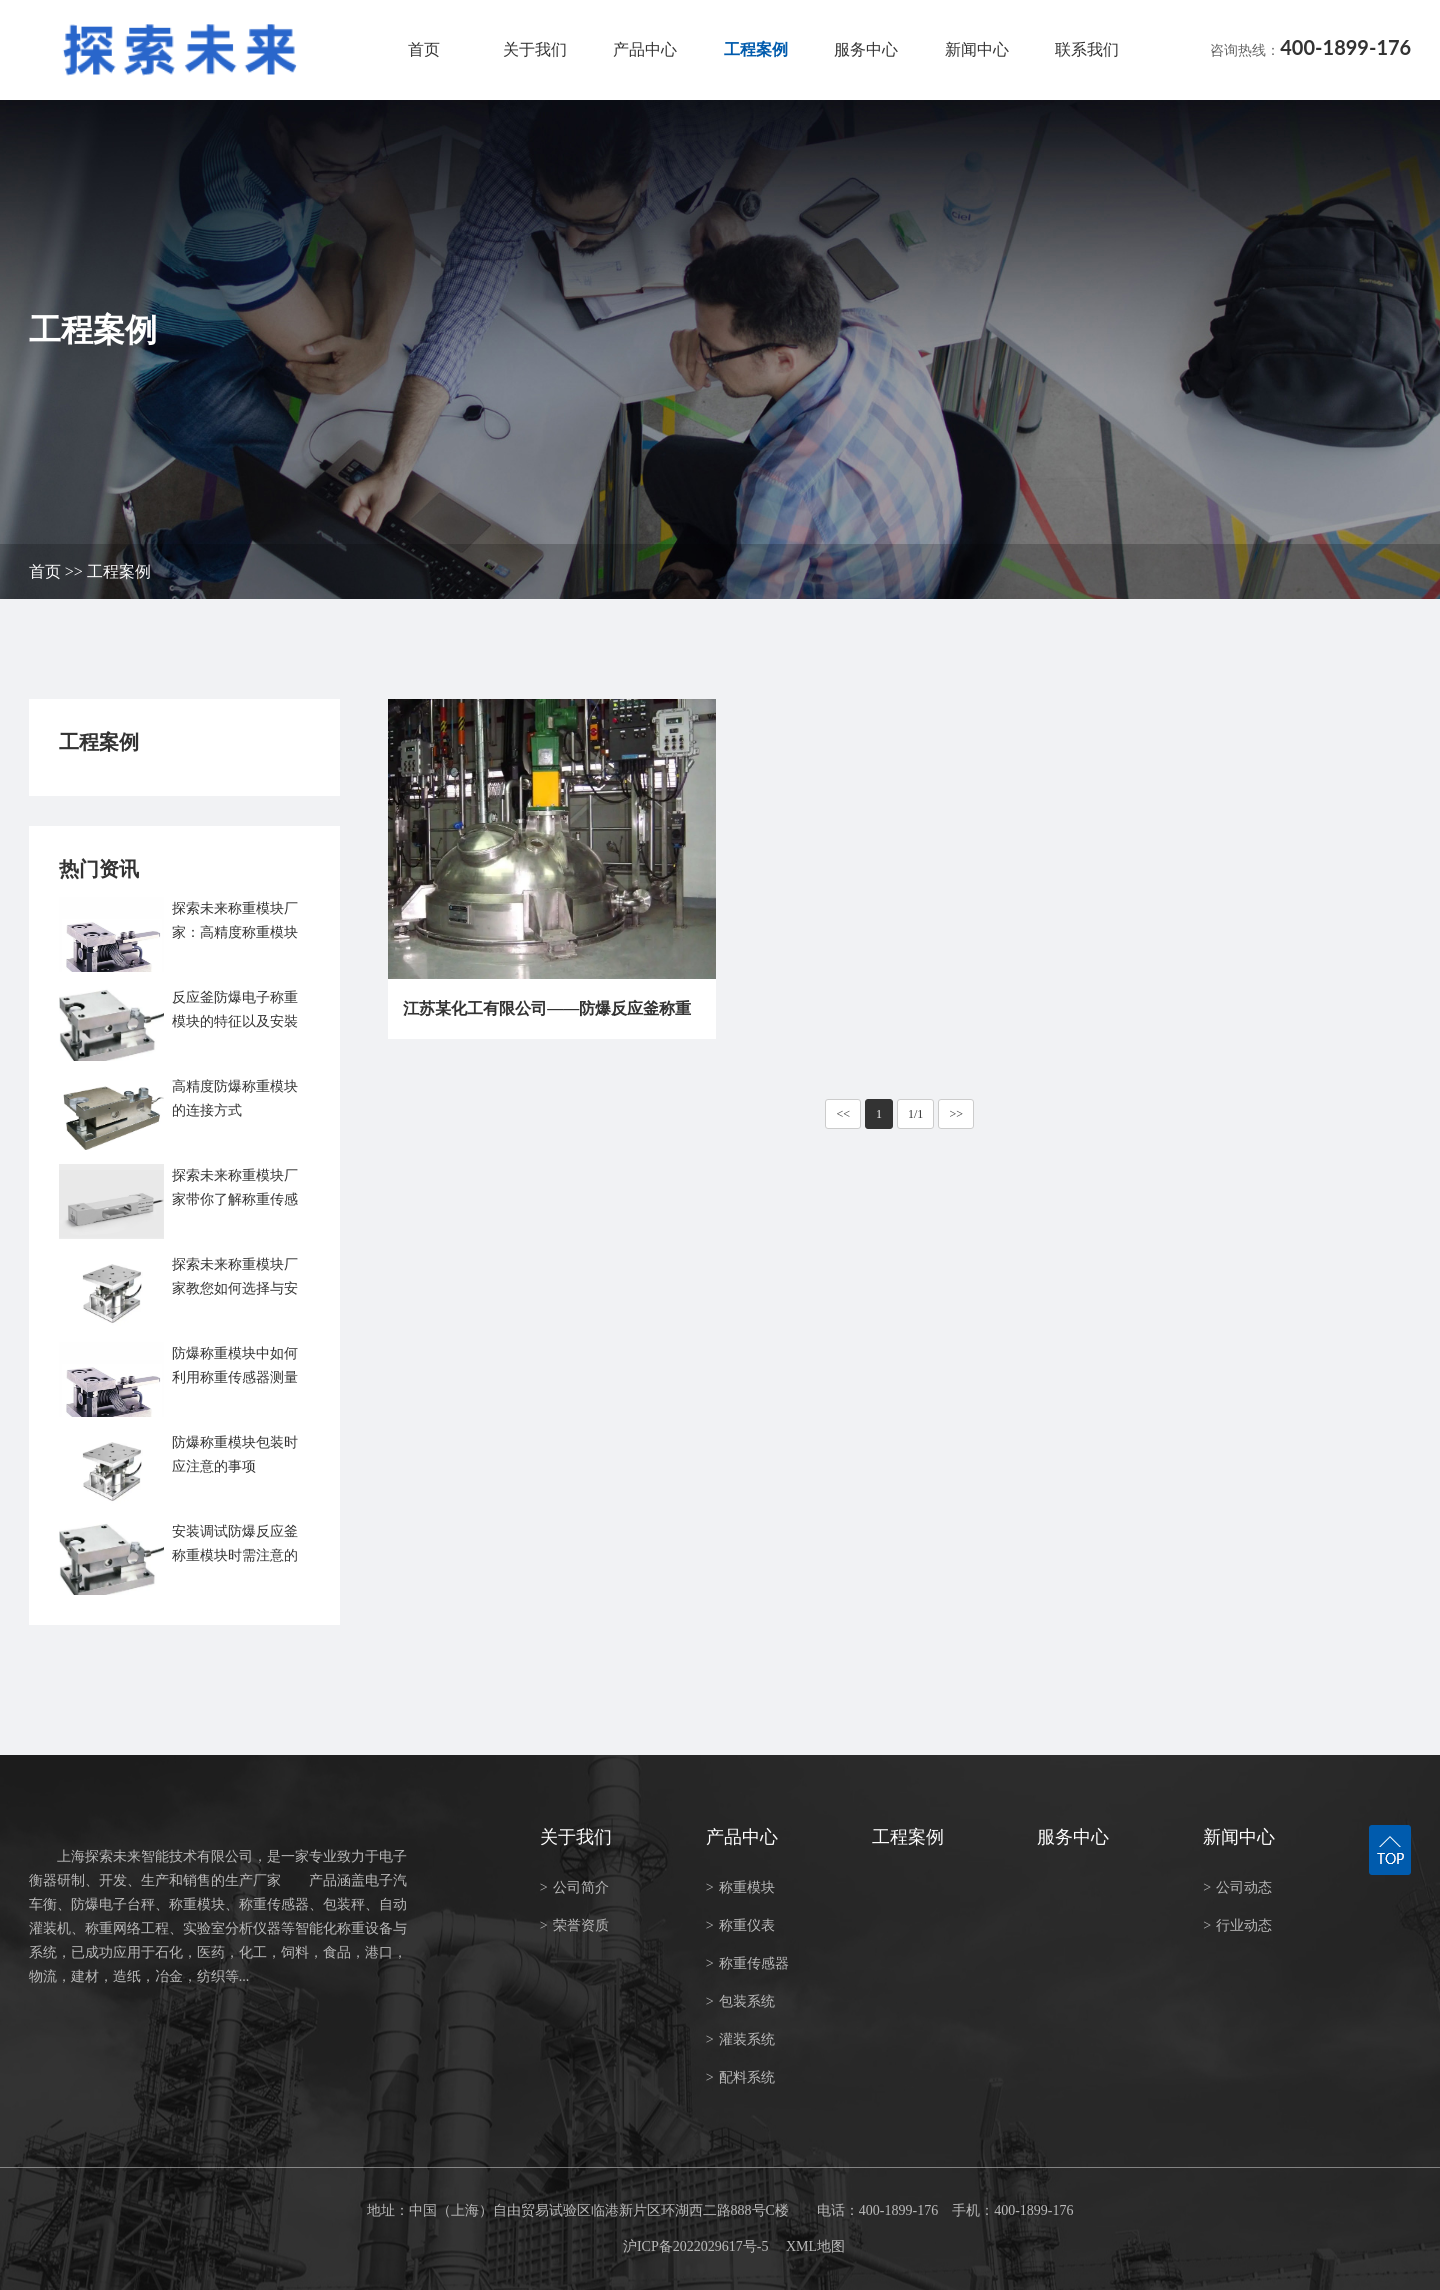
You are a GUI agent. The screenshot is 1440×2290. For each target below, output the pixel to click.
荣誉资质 (574, 1925)
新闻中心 (977, 49)
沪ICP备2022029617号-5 (695, 2246)
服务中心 (866, 49)
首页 (424, 49)
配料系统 (740, 2077)
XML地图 (815, 2246)
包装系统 (740, 2001)
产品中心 (645, 49)
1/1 (915, 1114)
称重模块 (740, 1887)
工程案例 (756, 49)
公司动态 (1237, 1887)
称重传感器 (747, 1963)
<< (843, 1114)
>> (956, 1114)
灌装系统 (740, 2039)
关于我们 (535, 49)
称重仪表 (740, 1925)
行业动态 (1237, 1925)
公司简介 (574, 1887)
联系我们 (1087, 49)
